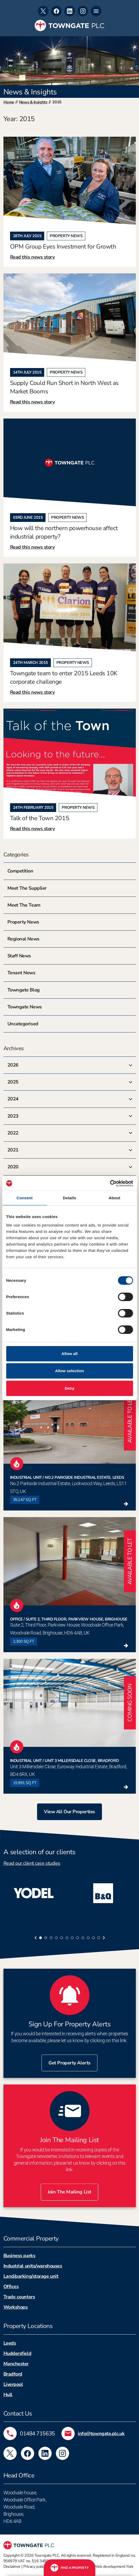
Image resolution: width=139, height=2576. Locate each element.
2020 (13, 1167)
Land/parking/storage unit (31, 2276)
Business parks (19, 2255)
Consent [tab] (24, 1198)
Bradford (12, 2374)
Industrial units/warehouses (32, 2266)
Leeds (9, 2343)
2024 (13, 1099)
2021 (13, 1150)
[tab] (40, 1937)
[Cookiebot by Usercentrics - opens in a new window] (110, 1183)
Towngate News (24, 1007)
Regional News (23, 939)
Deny (69, 1388)
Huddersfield (17, 2353)
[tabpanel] (34, 1893)
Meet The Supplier (27, 888)
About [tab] (114, 1198)
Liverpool (13, 2384)
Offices (11, 2286)
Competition (20, 871)
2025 (13, 1082)
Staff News (19, 956)
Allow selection (69, 1371)
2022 (13, 1133)
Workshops (15, 2307)
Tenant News (21, 973)
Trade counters (19, 2297)
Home (8, 102)
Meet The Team (24, 905)
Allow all (69, 1353)
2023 (13, 1116)
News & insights (33, 102)
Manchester (16, 2364)
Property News (23, 922)
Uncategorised (22, 1024)
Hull (7, 2394)
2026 (13, 1065)
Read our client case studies (31, 1863)
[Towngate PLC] (69, 25)
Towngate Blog (23, 990)
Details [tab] (69, 1198)
